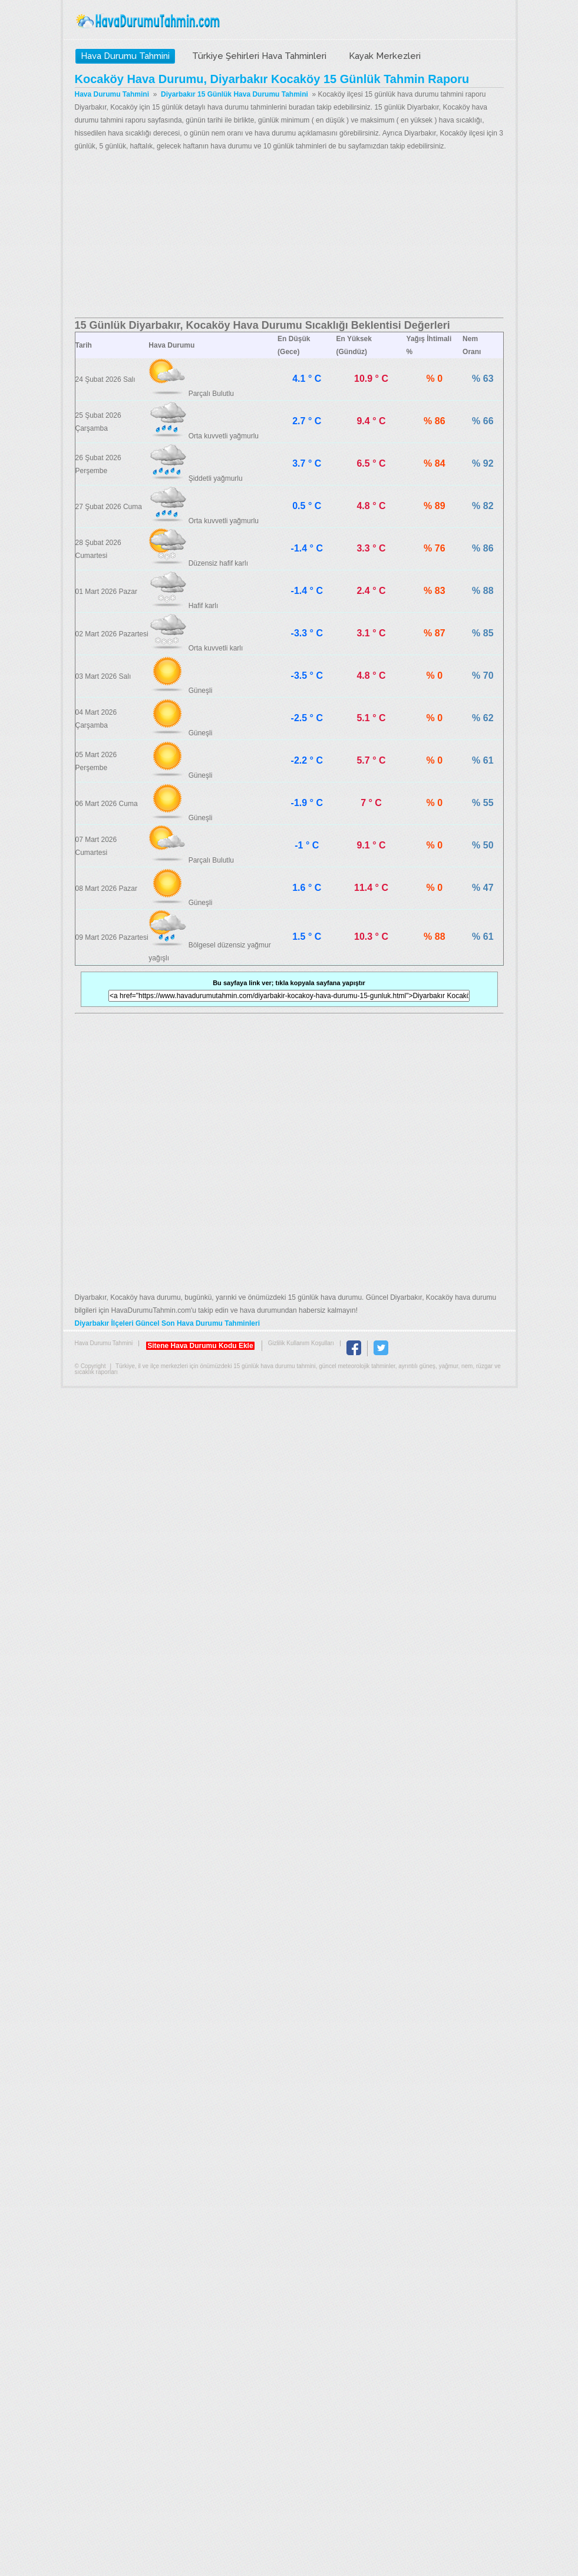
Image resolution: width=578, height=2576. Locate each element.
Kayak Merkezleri (385, 56)
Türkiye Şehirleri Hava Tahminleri (259, 56)
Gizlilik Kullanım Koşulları (301, 1343)
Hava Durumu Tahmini (149, 21)
